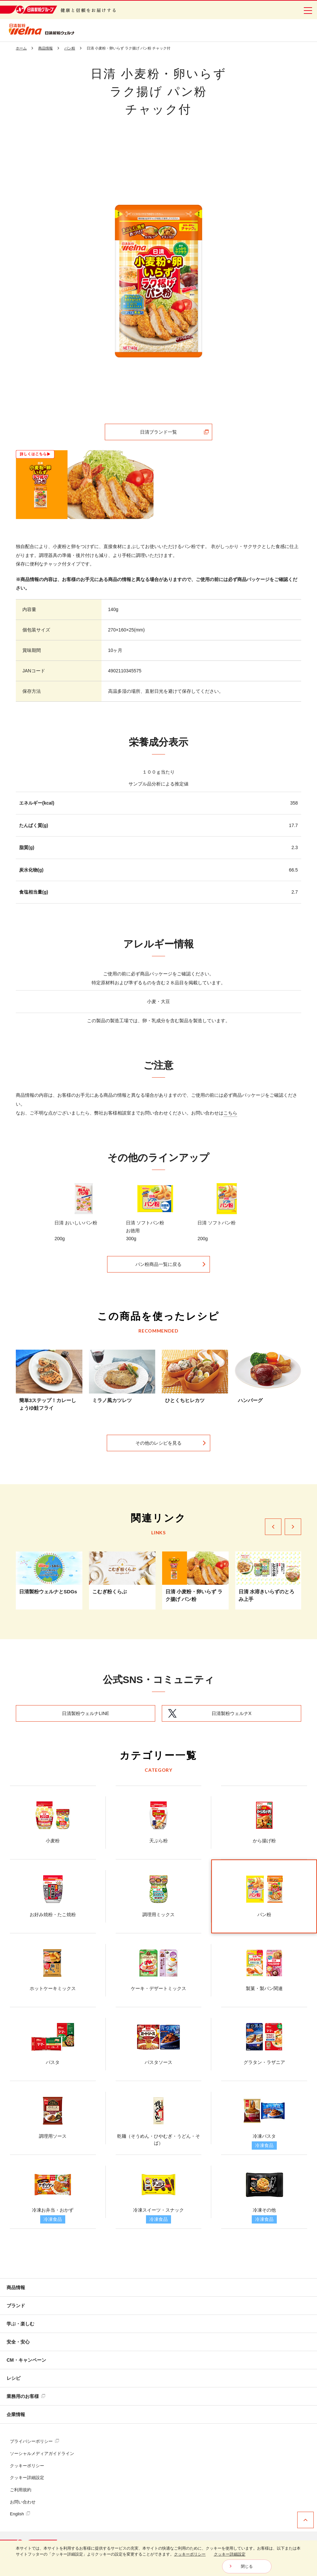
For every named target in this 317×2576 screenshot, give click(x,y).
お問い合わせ (23, 2501)
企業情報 (16, 2414)
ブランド (16, 2305)
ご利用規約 (20, 2489)
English (20, 2513)
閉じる (247, 2566)
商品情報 (16, 2287)
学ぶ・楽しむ (20, 2323)
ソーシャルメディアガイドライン (42, 2453)
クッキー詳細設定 (27, 2477)
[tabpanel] (158, 281)
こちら (230, 1112)
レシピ (13, 2378)
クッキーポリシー (27, 2465)
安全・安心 (18, 2342)
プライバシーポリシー (34, 2441)
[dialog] (158, 2558)
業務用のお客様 (26, 2396)
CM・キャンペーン (26, 2360)
